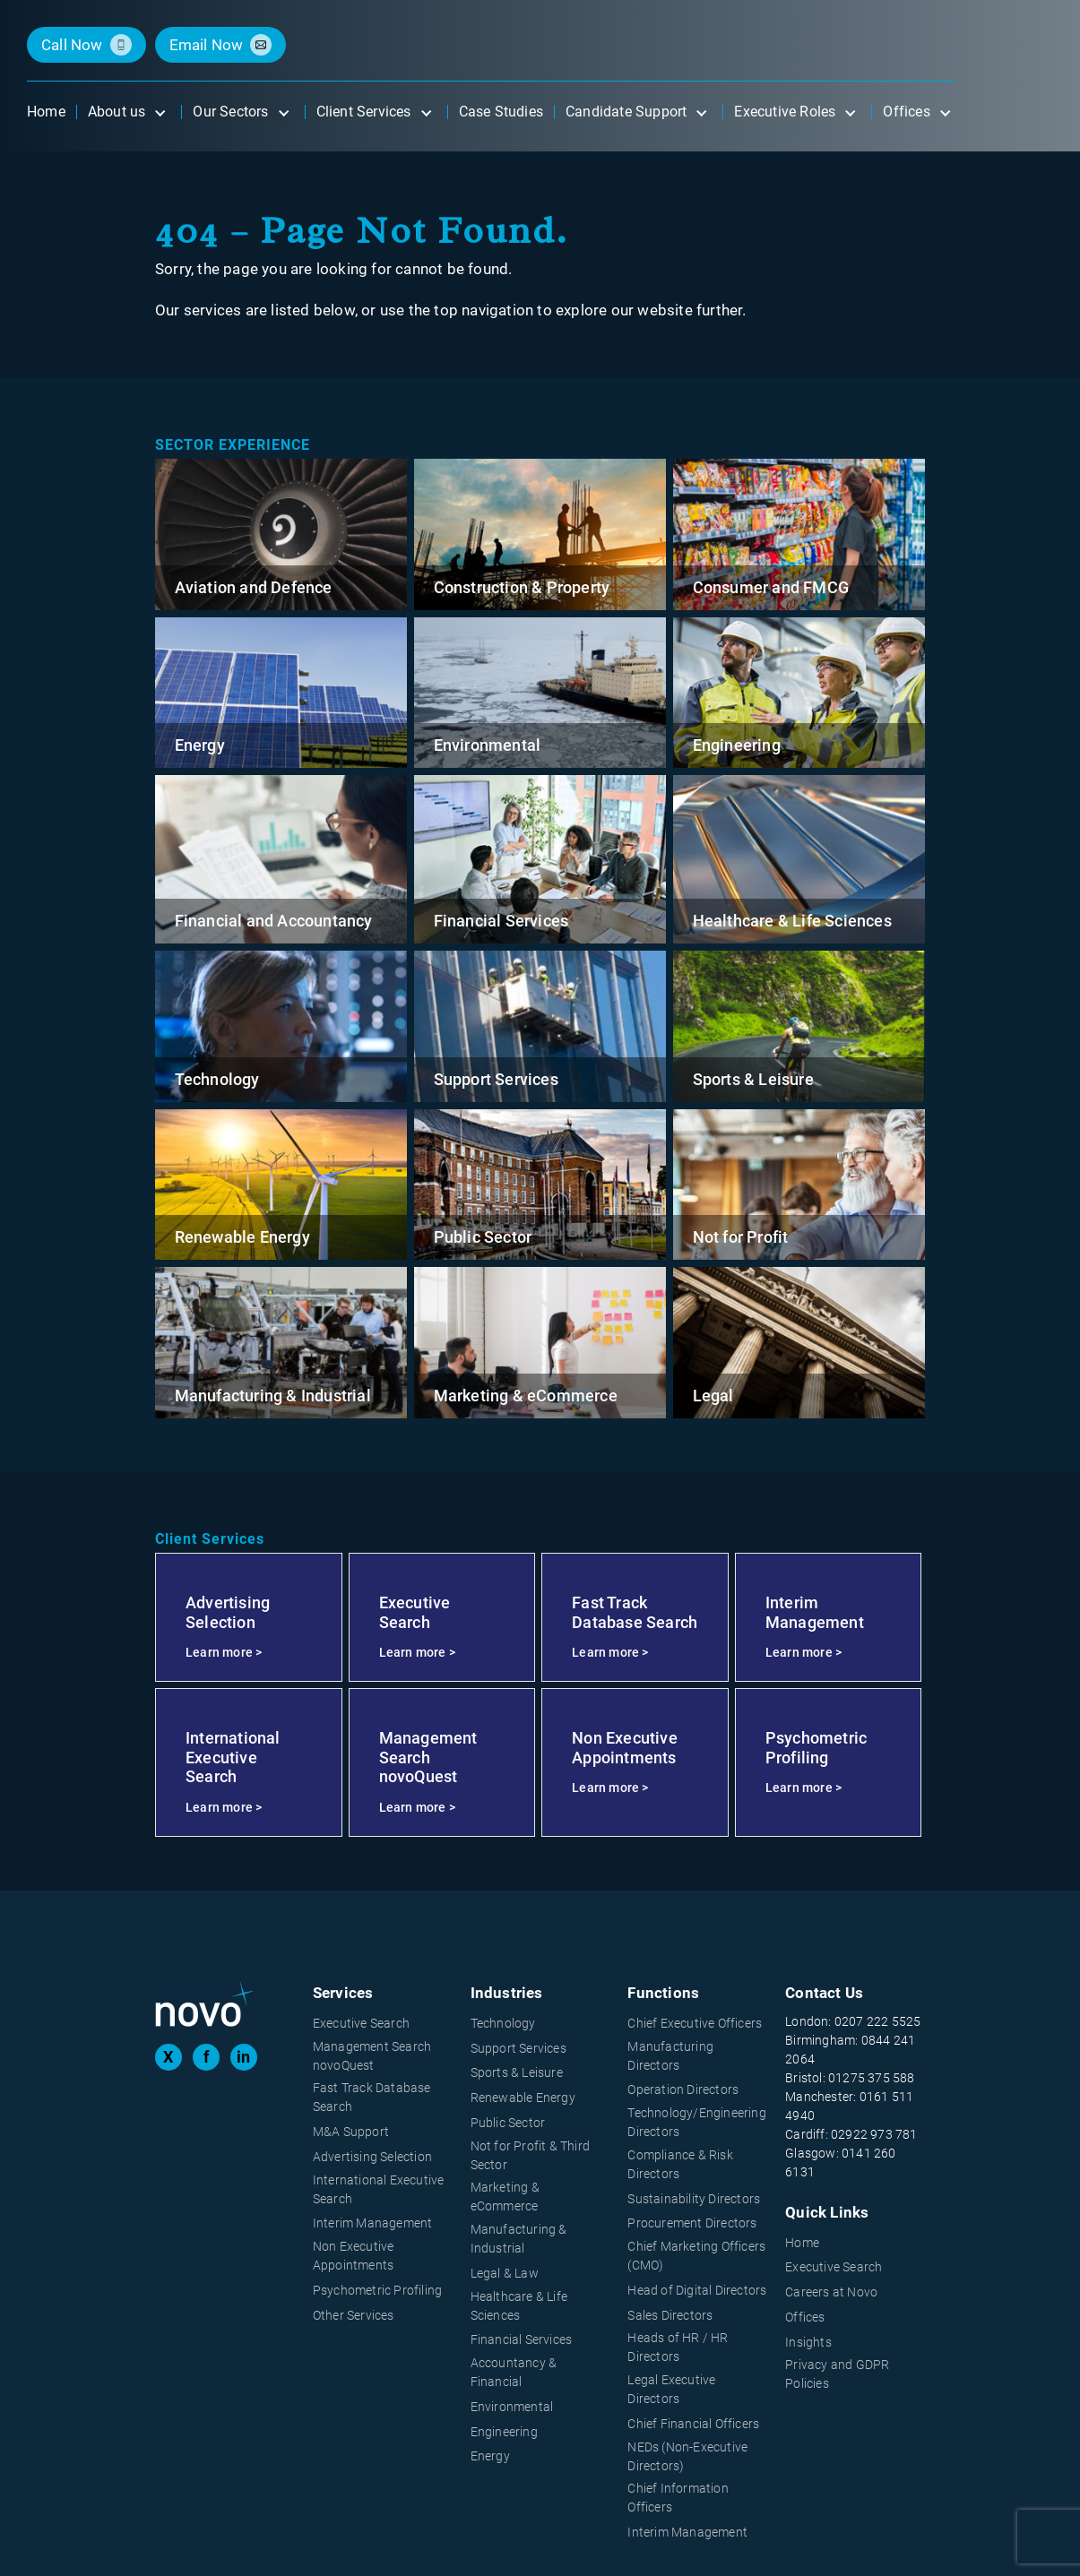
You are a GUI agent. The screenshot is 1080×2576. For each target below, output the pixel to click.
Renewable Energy (242, 1237)
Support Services (496, 1079)
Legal (713, 1395)
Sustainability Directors (693, 2199)
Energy (200, 745)
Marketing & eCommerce (526, 1395)
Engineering (737, 745)
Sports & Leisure (753, 1079)
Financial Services (501, 920)
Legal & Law (505, 2273)
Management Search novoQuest (372, 2055)
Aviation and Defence (254, 587)
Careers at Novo (831, 2292)
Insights (808, 2342)
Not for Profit (741, 1237)
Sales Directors (670, 2315)
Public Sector (483, 1237)
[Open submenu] (159, 112)
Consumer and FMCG (771, 587)
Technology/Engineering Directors (696, 2122)
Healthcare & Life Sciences (792, 920)
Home (802, 2243)
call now (72, 45)
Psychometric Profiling (377, 2290)
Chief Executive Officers (694, 2023)
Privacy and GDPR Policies (837, 2374)
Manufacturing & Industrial (273, 1395)
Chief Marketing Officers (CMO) (696, 2255)
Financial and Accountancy (274, 920)
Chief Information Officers (677, 2497)
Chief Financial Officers (693, 2424)
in (243, 2056)
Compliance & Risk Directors (679, 2164)
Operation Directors (683, 2089)
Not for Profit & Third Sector (530, 2155)
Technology (217, 1079)
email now (206, 45)
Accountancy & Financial (514, 2372)
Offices (805, 2317)
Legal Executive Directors (671, 2389)
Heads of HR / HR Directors (677, 2347)
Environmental (487, 745)
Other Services (353, 2315)
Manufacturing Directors (670, 2055)
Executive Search (361, 2023)
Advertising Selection (372, 2157)
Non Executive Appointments (353, 2255)
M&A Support (351, 2131)
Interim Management (373, 2223)
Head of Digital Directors (696, 2290)
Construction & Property (522, 587)
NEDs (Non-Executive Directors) (687, 2456)
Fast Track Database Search (372, 2097)
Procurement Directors (691, 2223)
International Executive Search (379, 2189)
